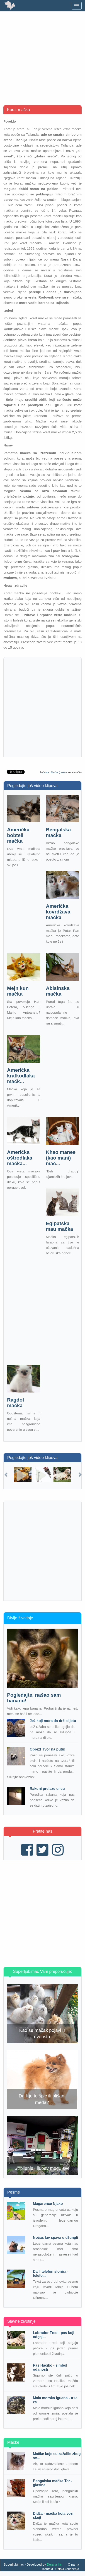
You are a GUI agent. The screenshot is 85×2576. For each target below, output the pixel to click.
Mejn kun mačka (18, 991)
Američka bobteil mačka (18, 835)
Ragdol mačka (15, 1402)
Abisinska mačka (58, 991)
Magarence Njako (48, 2204)
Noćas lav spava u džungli (55, 2237)
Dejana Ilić (54, 2564)
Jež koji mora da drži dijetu (53, 1721)
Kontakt (47, 2569)
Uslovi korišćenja (67, 2569)
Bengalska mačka (58, 832)
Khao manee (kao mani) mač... (61, 1157)
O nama (73, 2564)
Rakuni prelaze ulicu (47, 1789)
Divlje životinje (20, 1618)
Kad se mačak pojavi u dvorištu (42, 2033)
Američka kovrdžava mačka (58, 911)
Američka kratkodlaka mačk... (21, 1075)
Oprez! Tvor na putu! (47, 1749)
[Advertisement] (42, 58)
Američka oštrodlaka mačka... (19, 1157)
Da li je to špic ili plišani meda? (42, 2099)
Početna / (45, 772)
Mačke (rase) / (59, 772)
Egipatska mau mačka (59, 1226)
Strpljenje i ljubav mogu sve (42, 2168)
